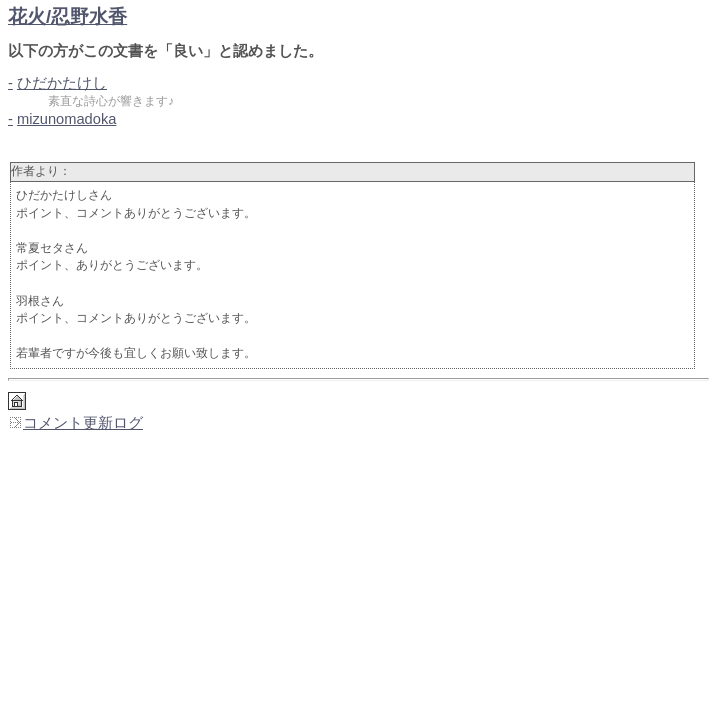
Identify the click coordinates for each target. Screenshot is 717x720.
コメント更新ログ (75, 423)
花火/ (67, 16)
